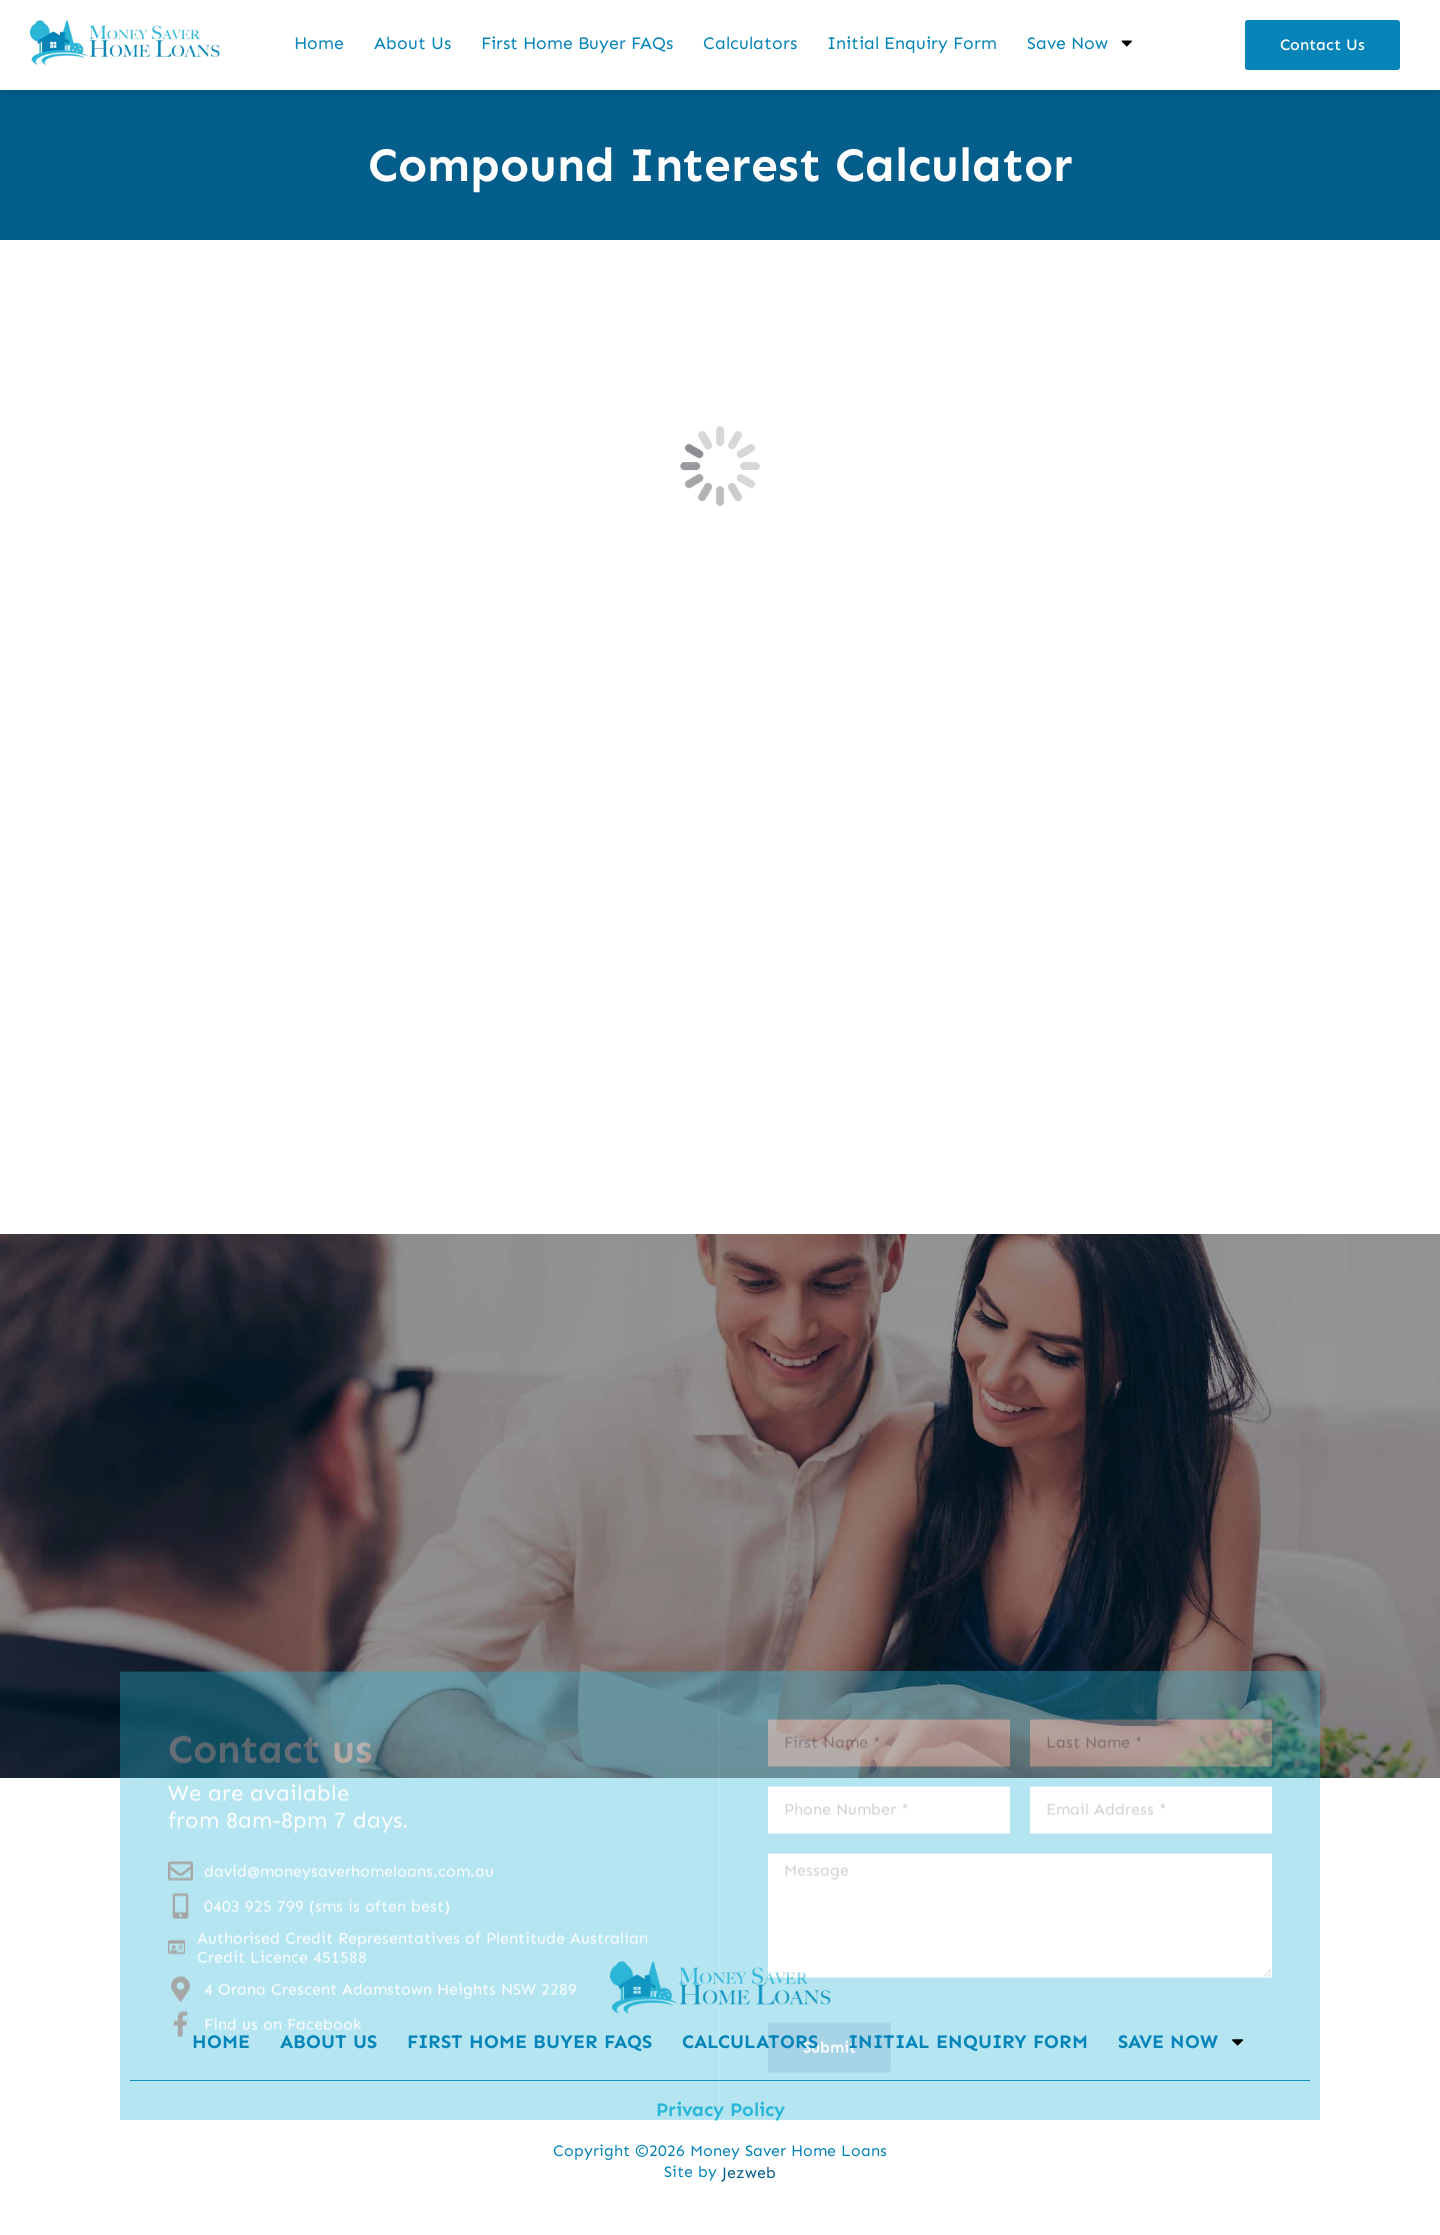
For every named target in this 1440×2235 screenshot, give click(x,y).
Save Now (1081, 43)
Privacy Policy (720, 2109)
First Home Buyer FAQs (577, 43)
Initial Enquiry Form (912, 43)
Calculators (750, 43)
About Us (412, 43)
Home (319, 43)
